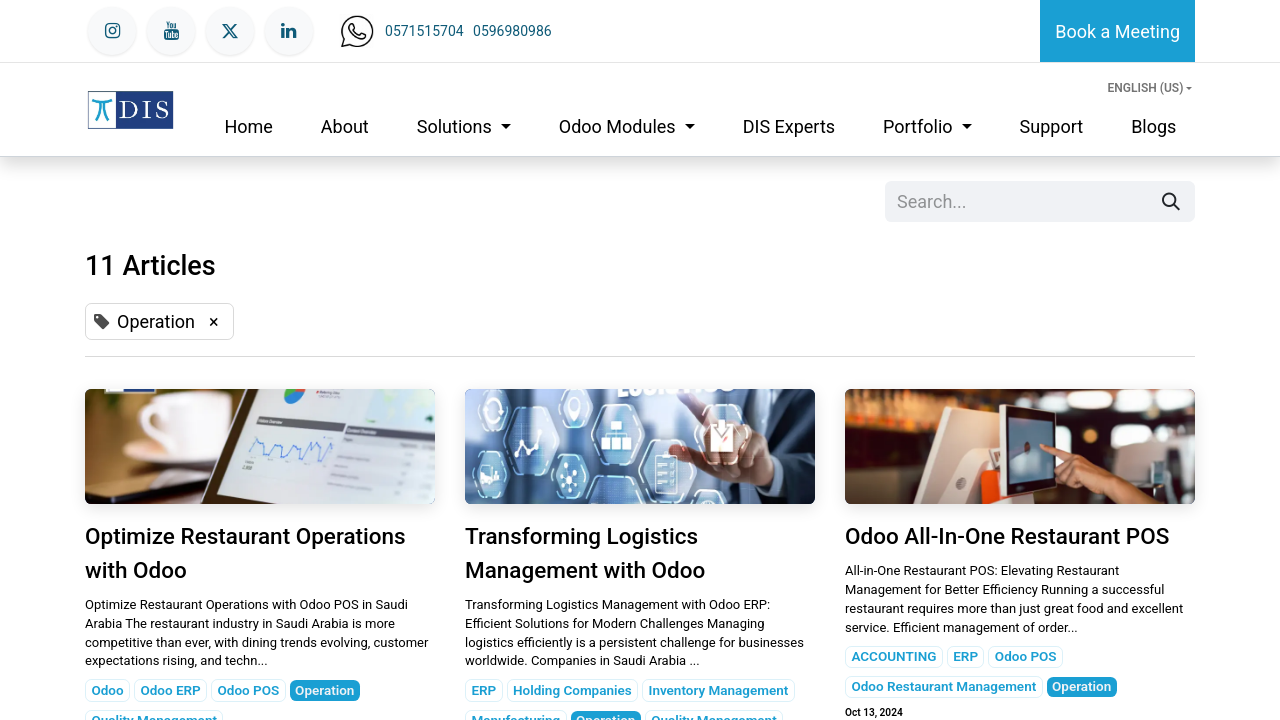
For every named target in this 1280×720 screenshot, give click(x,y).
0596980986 (512, 31)
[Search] (1171, 201)
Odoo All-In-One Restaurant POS (1007, 536)
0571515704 (424, 31)
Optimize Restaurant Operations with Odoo (245, 553)
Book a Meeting (1117, 31)
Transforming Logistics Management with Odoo (585, 553)
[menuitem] (248, 126)
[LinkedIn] (289, 31)
